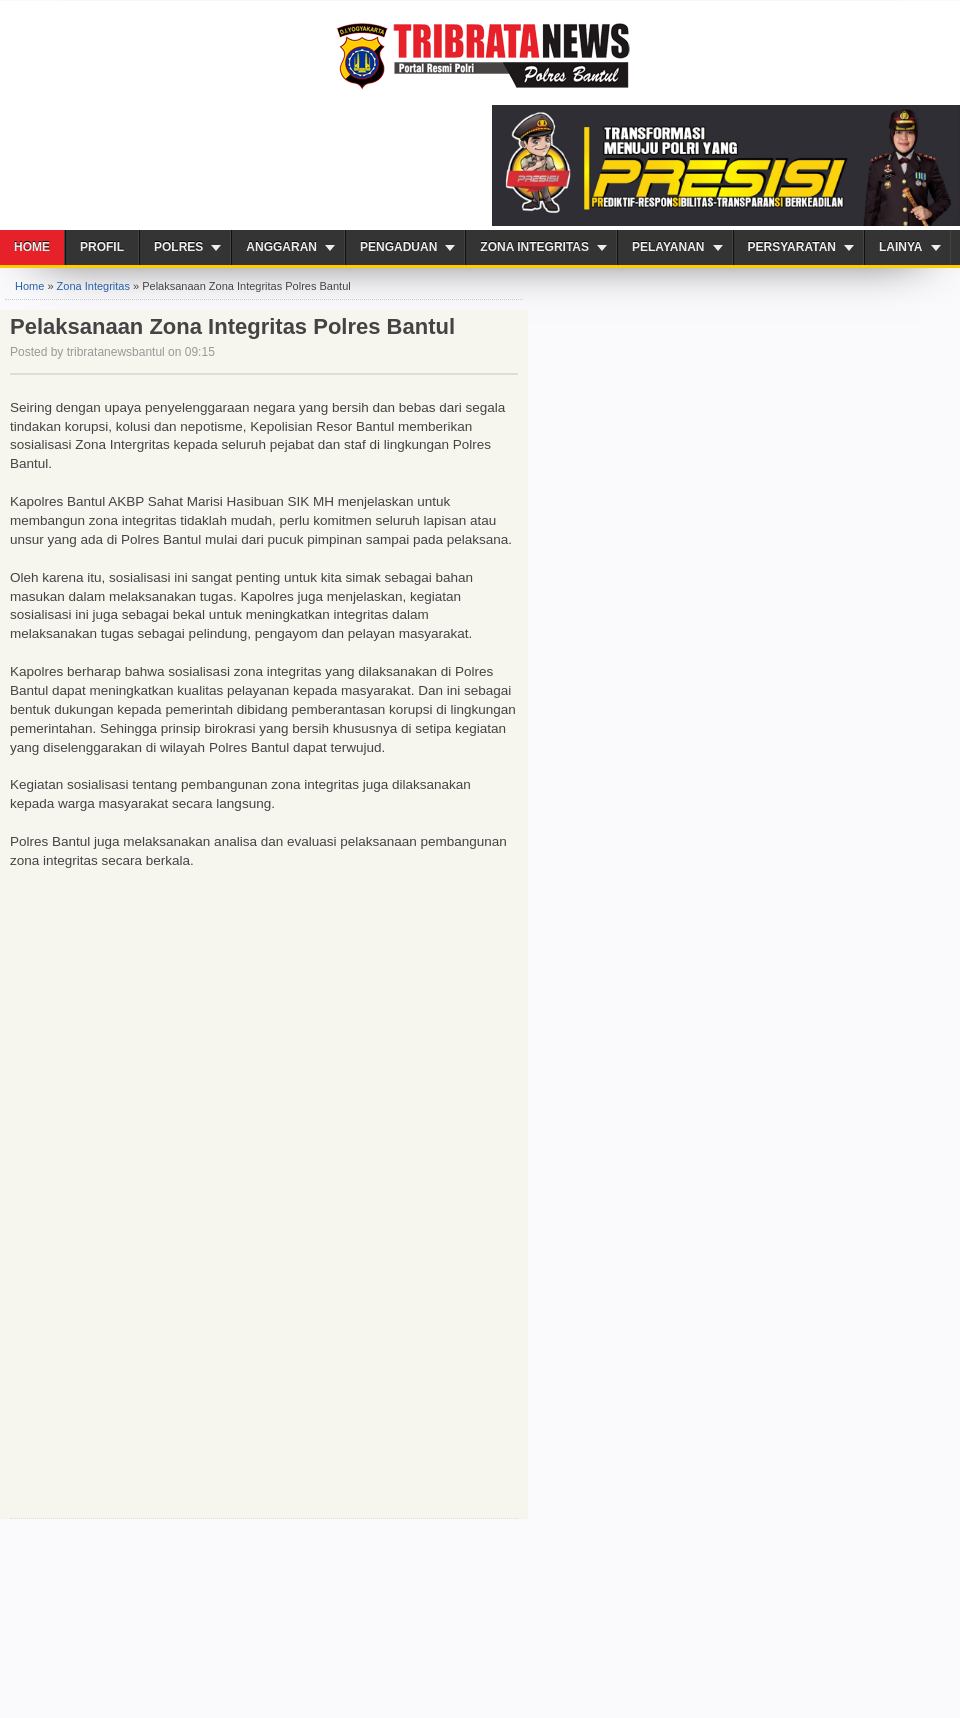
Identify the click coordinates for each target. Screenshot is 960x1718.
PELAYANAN (668, 247)
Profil (102, 247)
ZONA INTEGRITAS (534, 247)
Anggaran (281, 247)
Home (32, 247)
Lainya (901, 247)
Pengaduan (398, 247)
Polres (178, 247)
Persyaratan (792, 247)
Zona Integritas (93, 286)
